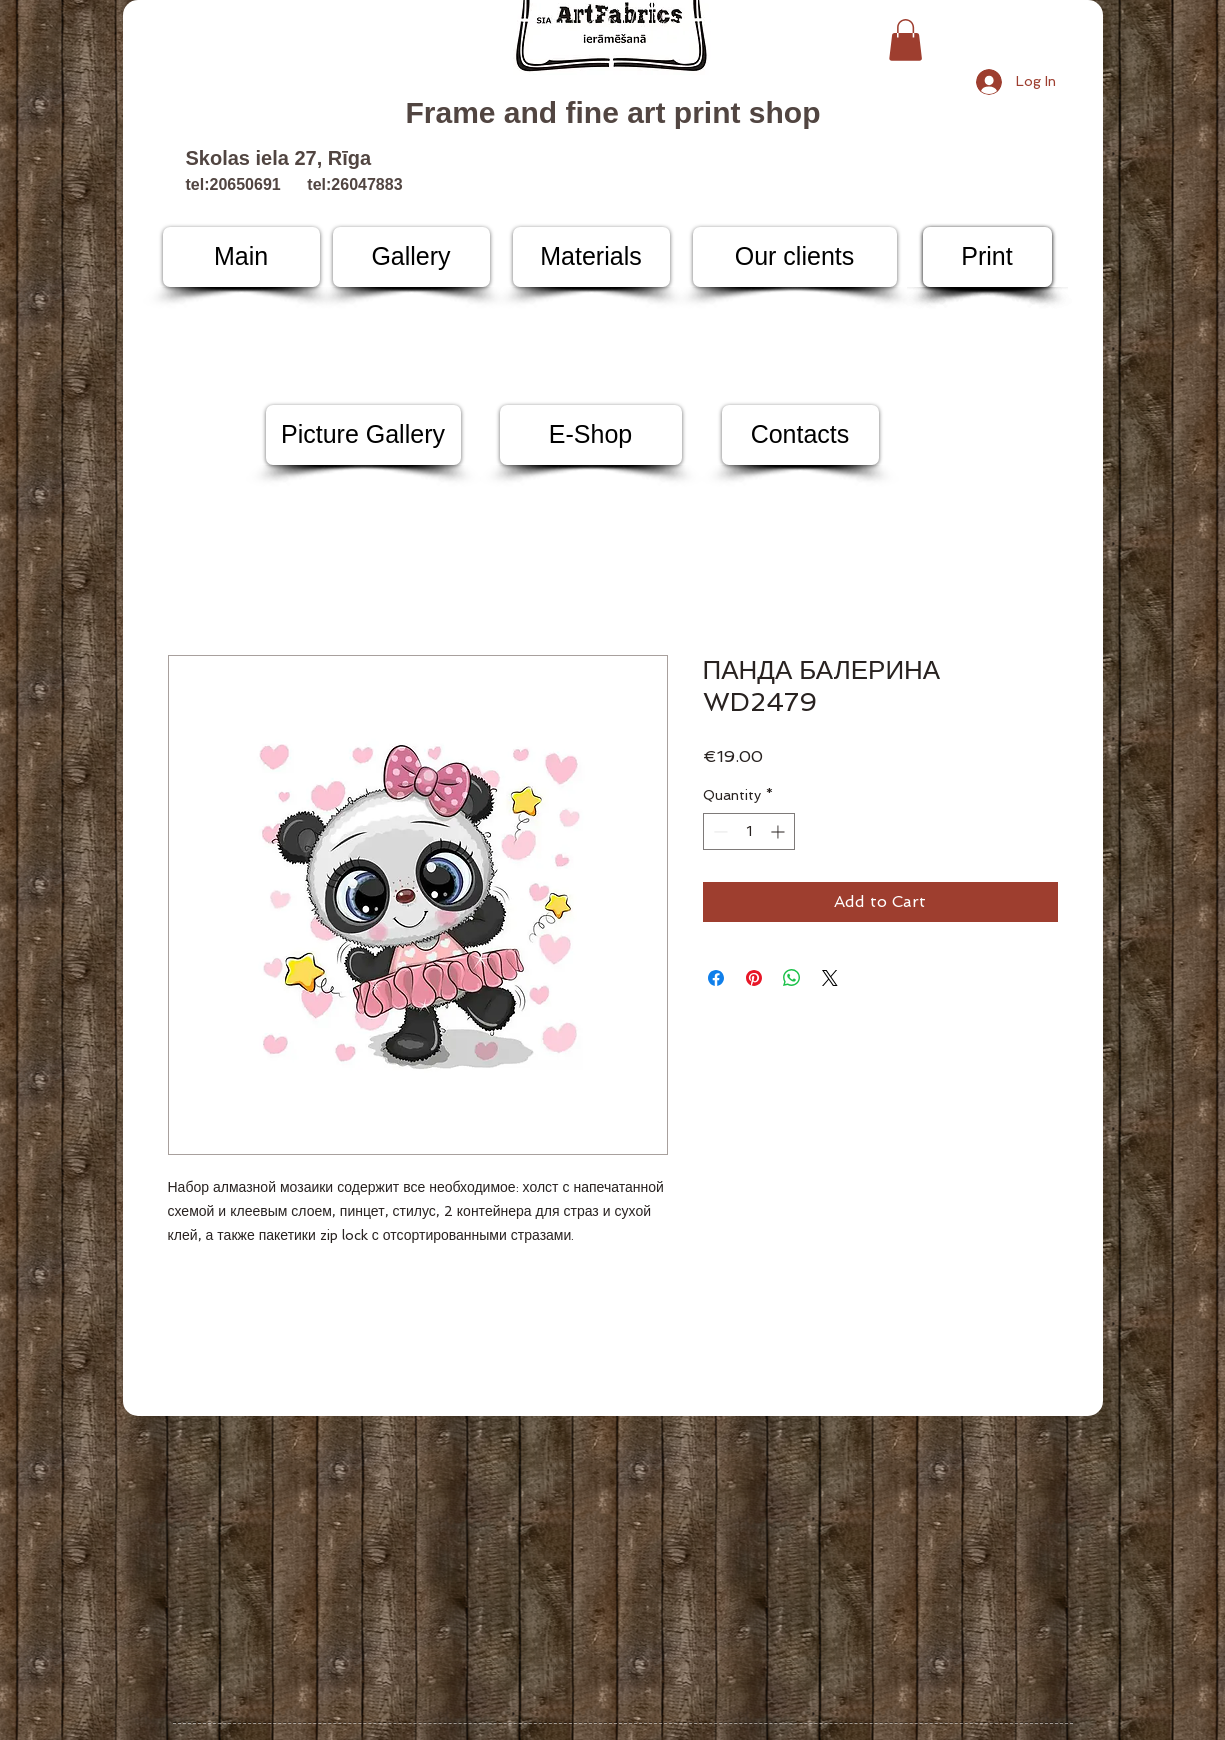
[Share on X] (830, 978)
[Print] (987, 257)
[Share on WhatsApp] (792, 978)
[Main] (241, 257)
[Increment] (779, 831)
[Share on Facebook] (716, 978)
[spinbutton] (749, 831)
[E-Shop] (591, 435)
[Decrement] (718, 831)
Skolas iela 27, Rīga (279, 158)
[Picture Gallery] (363, 435)
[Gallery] (411, 257)
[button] (905, 40)
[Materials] (591, 257)
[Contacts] (800, 435)
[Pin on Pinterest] (754, 978)
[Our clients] (795, 257)
